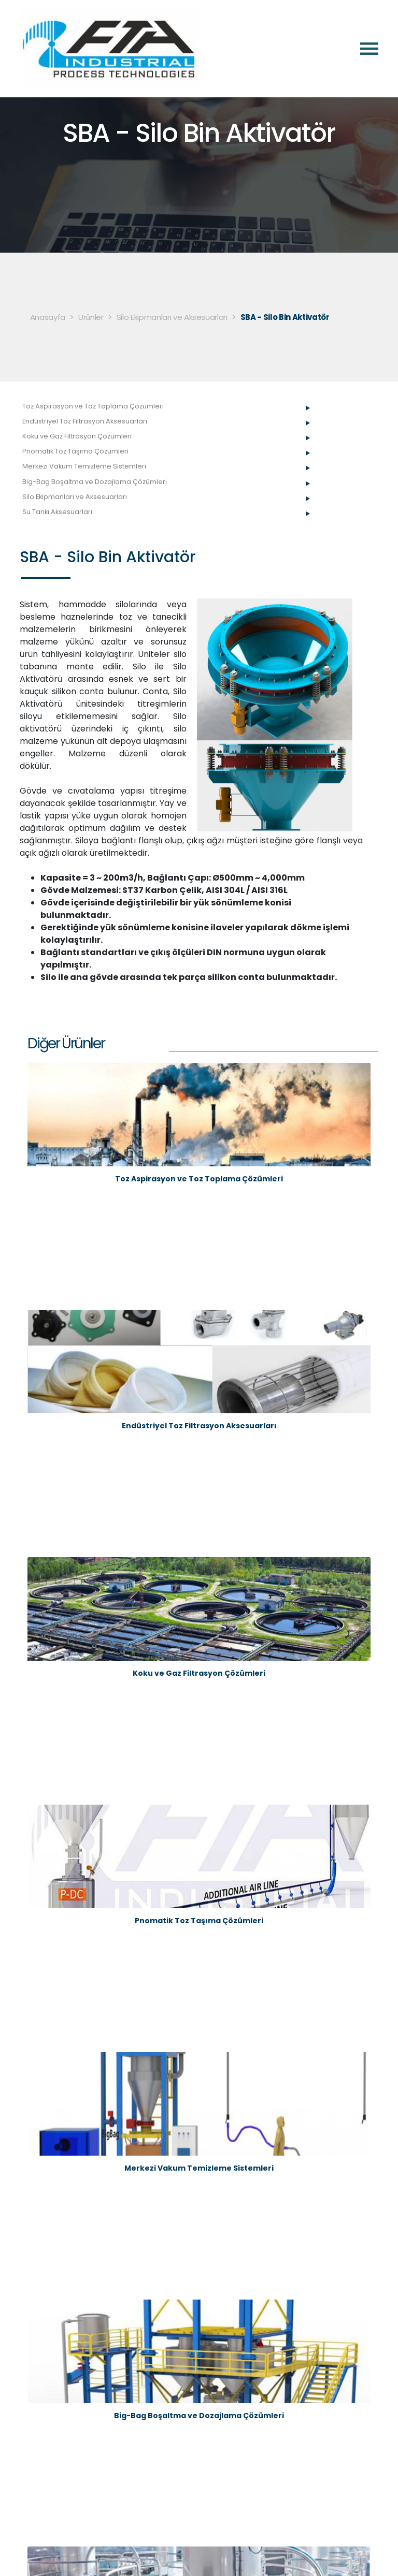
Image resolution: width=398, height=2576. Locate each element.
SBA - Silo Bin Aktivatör (285, 317)
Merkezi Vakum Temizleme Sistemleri (84, 466)
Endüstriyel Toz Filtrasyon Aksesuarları (84, 421)
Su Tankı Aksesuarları (57, 511)
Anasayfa (47, 317)
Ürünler (91, 317)
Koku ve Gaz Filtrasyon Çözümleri (77, 436)
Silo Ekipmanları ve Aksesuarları (172, 317)
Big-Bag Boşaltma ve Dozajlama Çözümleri (94, 481)
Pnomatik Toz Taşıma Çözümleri (75, 451)
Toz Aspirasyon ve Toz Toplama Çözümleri (93, 406)
